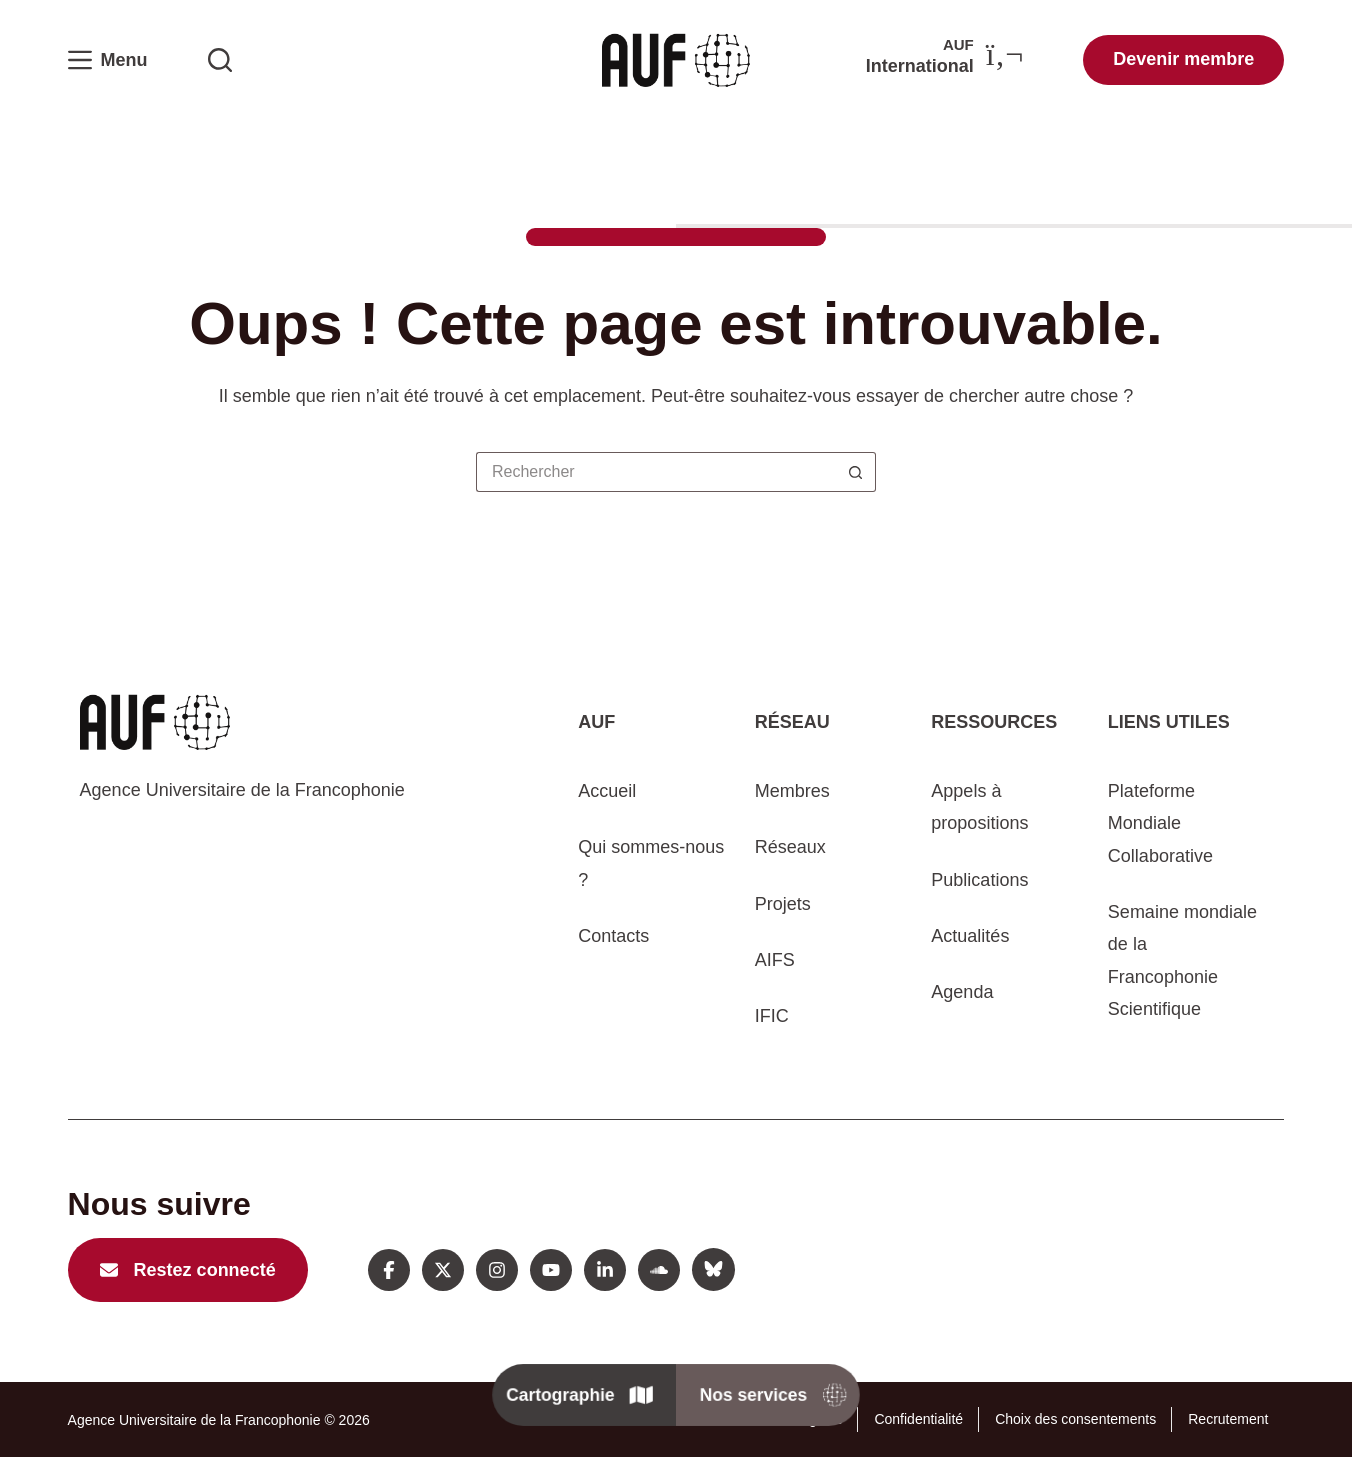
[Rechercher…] (656, 472)
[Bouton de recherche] (856, 472)
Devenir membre (1183, 59)
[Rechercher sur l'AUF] (220, 60)
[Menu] (108, 60)
